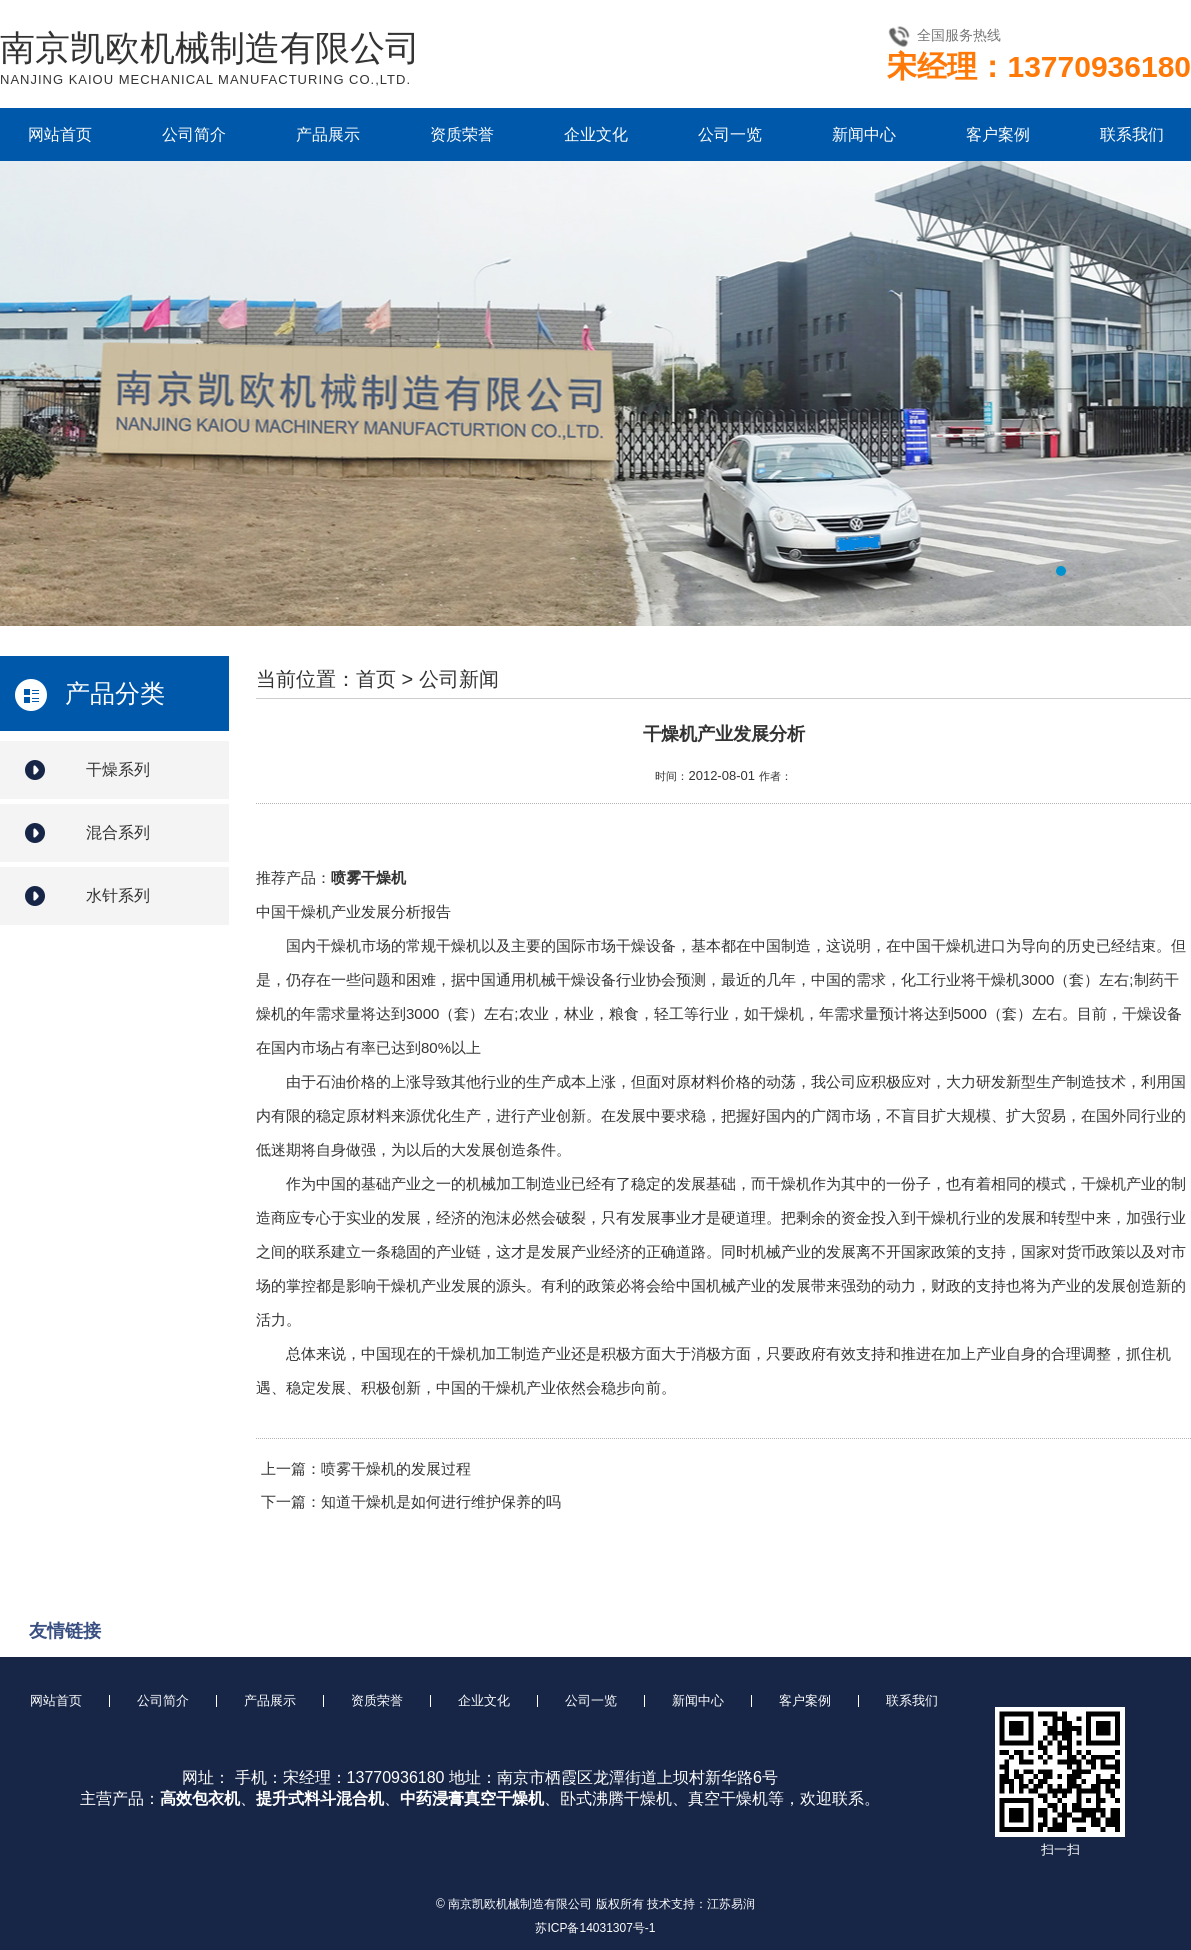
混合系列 (118, 832)
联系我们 (1132, 134)
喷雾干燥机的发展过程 (396, 1468)
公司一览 (730, 134)
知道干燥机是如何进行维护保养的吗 (441, 1501)
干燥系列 (118, 769)
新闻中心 (864, 134)
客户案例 (998, 134)
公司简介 (194, 134)
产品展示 (328, 134)
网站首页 (60, 134)
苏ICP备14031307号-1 (595, 1928)
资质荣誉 (462, 134)
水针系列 (118, 895)
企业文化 (596, 134)
